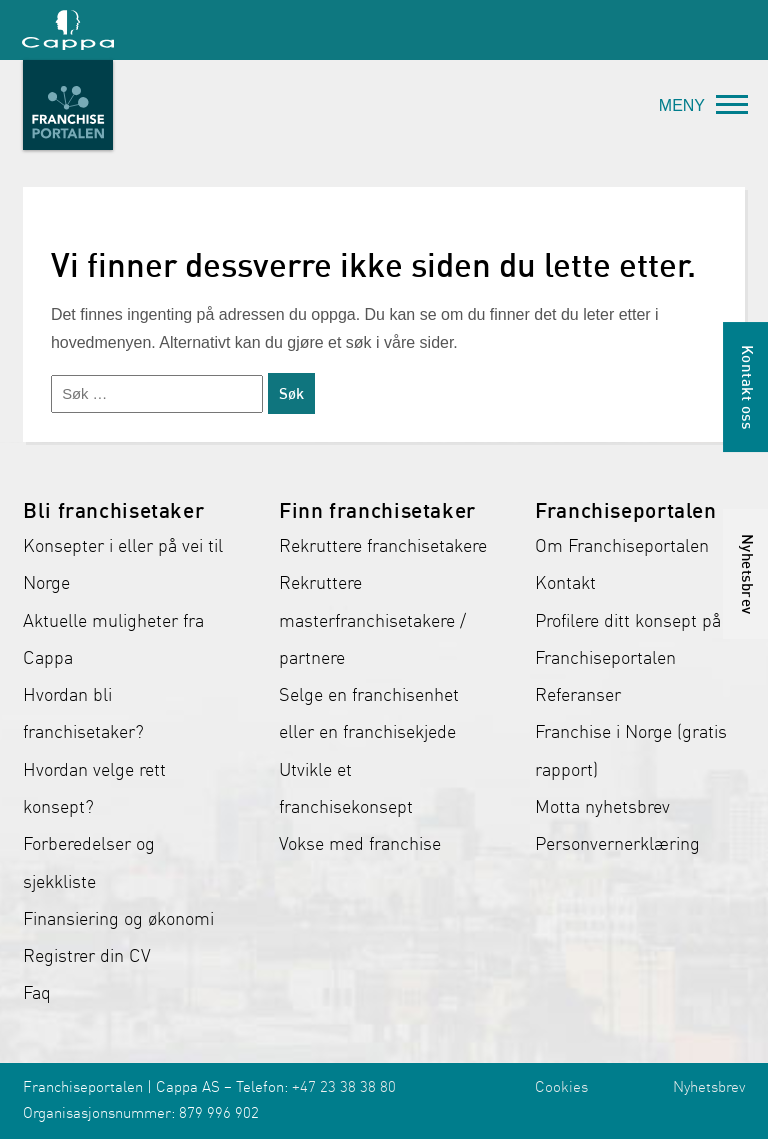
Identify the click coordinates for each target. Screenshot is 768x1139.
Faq (37, 993)
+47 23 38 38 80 (344, 1087)
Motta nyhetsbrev (602, 807)
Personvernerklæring (617, 844)
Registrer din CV (87, 956)
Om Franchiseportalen (622, 546)
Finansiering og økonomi (118, 919)
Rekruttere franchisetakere (383, 546)
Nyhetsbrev (709, 1087)
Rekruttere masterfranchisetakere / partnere (372, 620)
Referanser (578, 695)
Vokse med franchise (360, 844)
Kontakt (565, 583)
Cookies (561, 1087)
